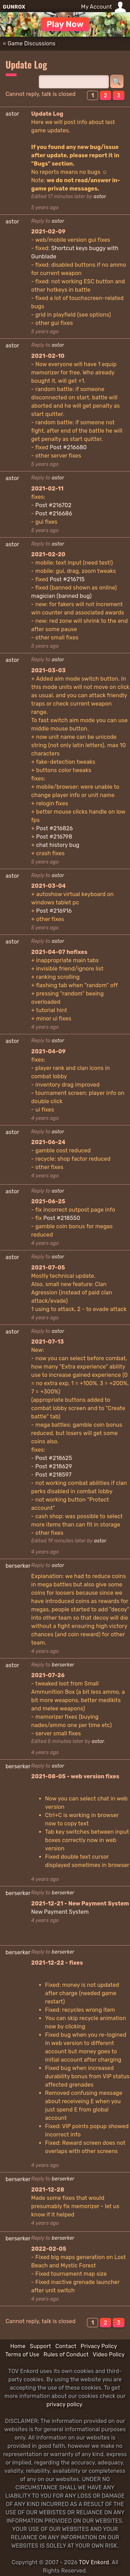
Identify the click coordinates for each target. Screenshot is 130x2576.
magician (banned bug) (61, 596)
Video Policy (109, 2354)
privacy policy (64, 2404)
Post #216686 (53, 513)
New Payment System (60, 1912)
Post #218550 (61, 1218)
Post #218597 (53, 1474)
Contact (66, 2346)
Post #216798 (54, 836)
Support (40, 2346)
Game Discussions (31, 43)
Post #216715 (67, 579)
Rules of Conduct (66, 2354)
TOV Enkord (94, 2562)
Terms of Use (22, 2354)
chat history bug (57, 845)
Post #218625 (53, 1458)
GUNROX (14, 7)
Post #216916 (54, 911)
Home (17, 2346)
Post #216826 (54, 828)
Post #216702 (53, 505)
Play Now (65, 24)
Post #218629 (53, 1466)
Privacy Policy (99, 2346)
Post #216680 (68, 447)
